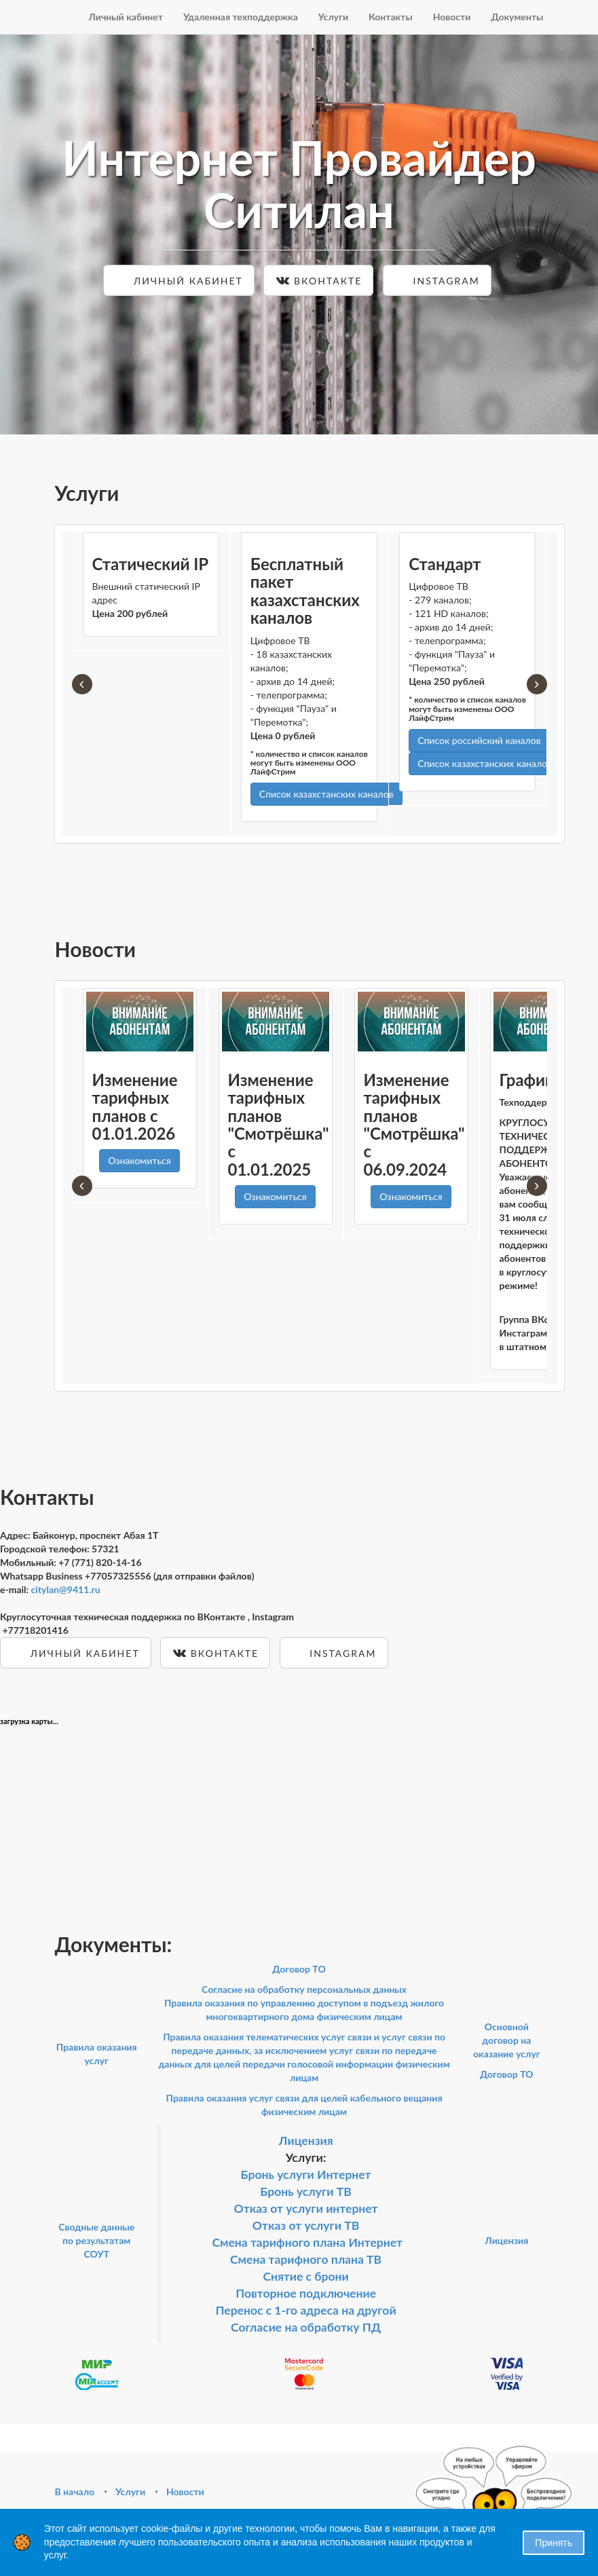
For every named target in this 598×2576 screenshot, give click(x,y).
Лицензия (306, 2140)
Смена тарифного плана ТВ (305, 2259)
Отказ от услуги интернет (306, 2208)
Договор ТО (299, 1969)
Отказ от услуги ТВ (306, 2225)
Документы (517, 16)
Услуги (333, 16)
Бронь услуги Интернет (306, 2174)
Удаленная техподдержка (240, 16)
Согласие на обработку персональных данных (304, 1989)
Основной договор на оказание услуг (506, 2040)
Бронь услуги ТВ (306, 2191)
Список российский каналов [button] (478, 740)
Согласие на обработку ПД (306, 2327)
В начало (75, 2491)
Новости (452, 16)
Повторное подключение (306, 2293)
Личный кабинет (125, 16)
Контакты (391, 16)
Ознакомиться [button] (139, 1160)
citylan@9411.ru (65, 1589)
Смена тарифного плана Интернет (307, 2242)
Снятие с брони (305, 2276)
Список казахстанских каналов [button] (326, 794)
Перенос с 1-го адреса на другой (306, 2310)
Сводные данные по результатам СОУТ (96, 2240)
